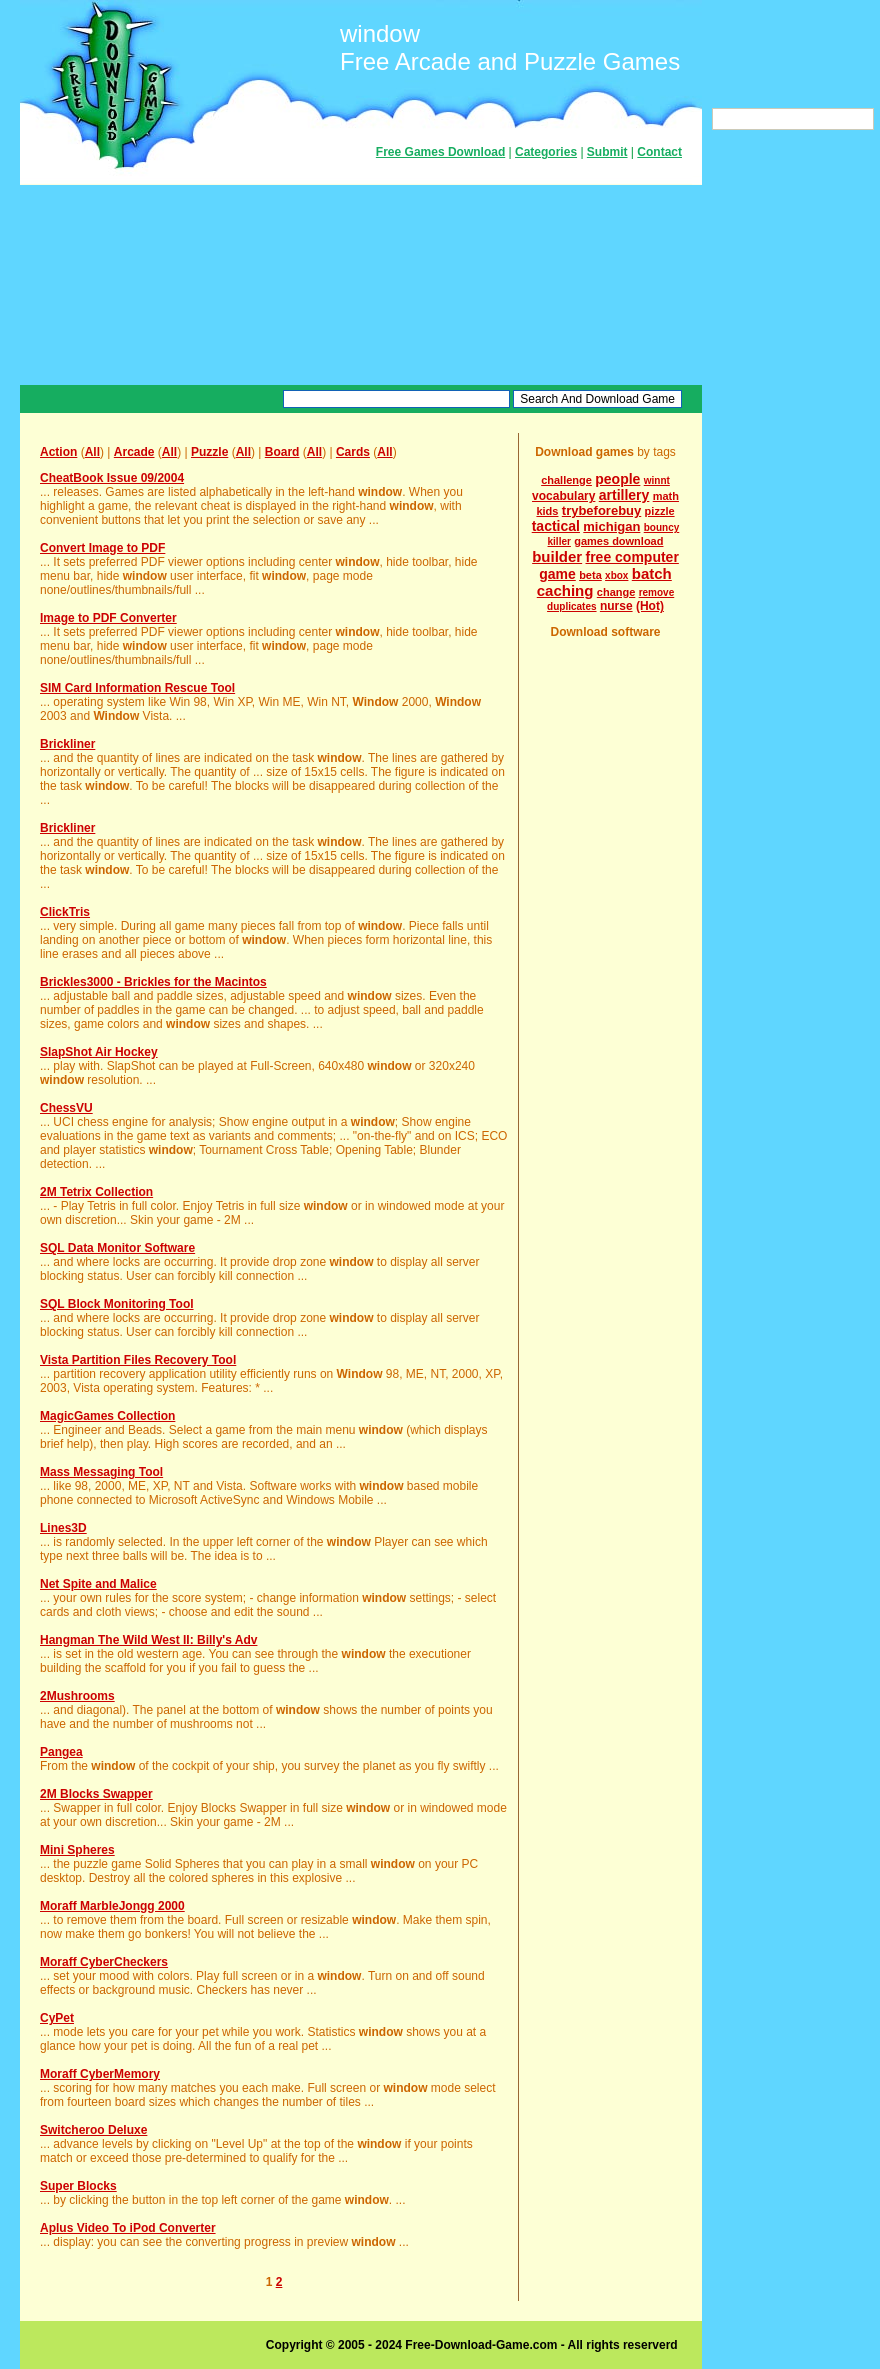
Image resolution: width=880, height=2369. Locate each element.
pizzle (660, 511)
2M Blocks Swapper (96, 1794)
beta (590, 575)
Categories (546, 152)
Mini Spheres (77, 1850)
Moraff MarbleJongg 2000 (112, 1906)
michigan (611, 526)
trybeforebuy (601, 510)
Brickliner (67, 744)
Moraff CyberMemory (100, 2074)
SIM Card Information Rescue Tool (137, 688)
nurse (616, 606)
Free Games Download (440, 152)
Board (282, 452)
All (92, 452)
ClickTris (65, 912)
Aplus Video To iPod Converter (128, 2228)
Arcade (134, 452)
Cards (353, 452)
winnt (657, 480)
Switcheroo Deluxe (93, 2130)
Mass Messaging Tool (101, 1472)
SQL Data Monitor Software (117, 1248)
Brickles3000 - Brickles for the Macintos (153, 982)
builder (557, 556)
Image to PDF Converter (108, 618)
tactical (556, 526)
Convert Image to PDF (102, 548)
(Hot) (650, 606)
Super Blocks (78, 2186)
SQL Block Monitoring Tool (117, 1304)
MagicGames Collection (107, 1416)
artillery (624, 495)
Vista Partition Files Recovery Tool (138, 1360)
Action (58, 452)
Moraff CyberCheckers (104, 1962)
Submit (607, 152)
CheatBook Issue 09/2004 (112, 478)
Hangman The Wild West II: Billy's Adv (148, 1640)
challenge (566, 480)
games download (618, 541)
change (616, 592)
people (617, 479)
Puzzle (209, 452)
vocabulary (563, 496)
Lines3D (63, 1528)
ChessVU (66, 1108)
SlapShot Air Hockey (99, 1052)
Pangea (61, 1752)
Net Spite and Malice (98, 1584)
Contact (659, 152)
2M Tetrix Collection (96, 1192)
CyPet (57, 2018)
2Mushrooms (77, 1696)
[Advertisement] (361, 285)
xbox (616, 575)
